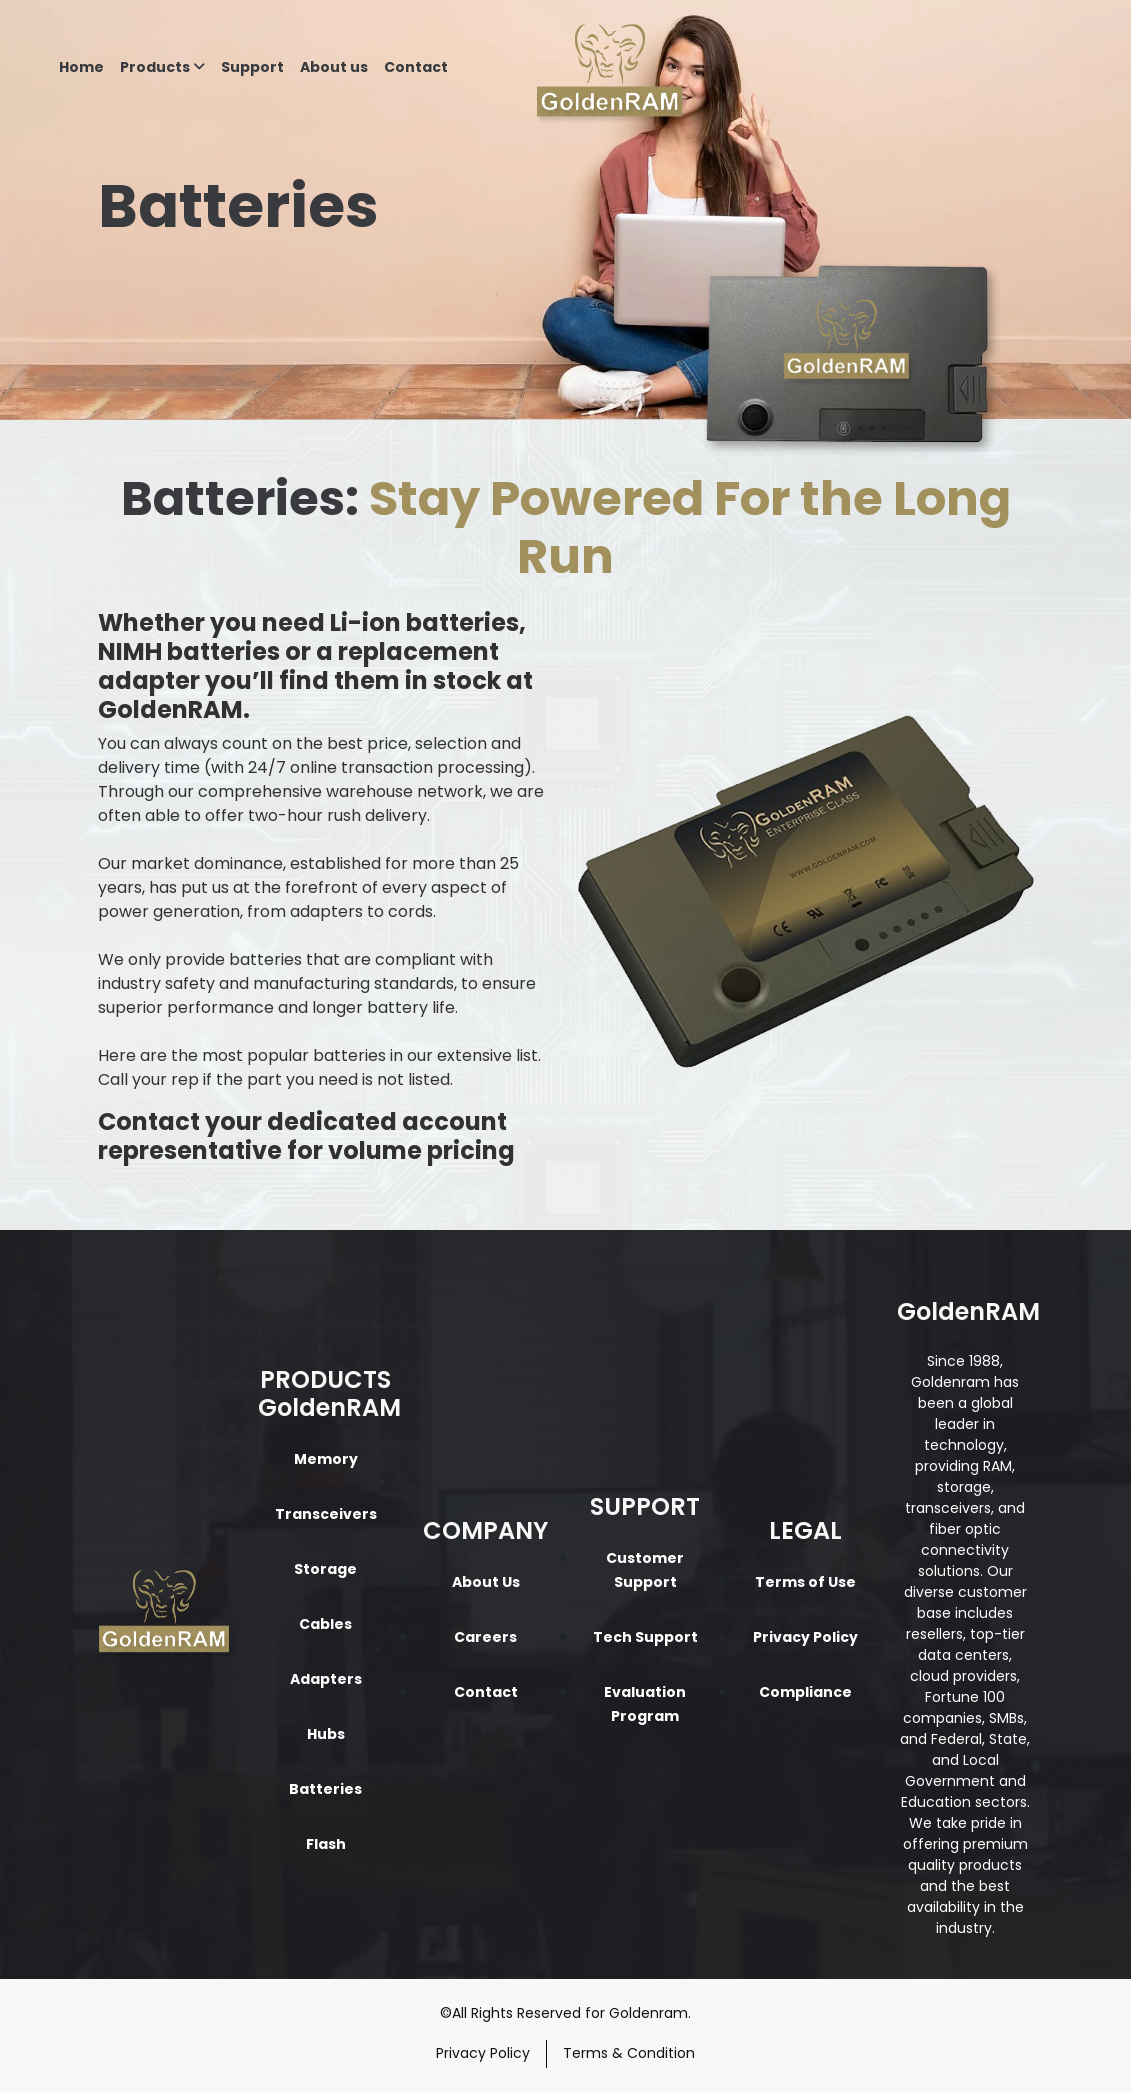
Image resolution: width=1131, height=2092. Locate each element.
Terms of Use (805, 1582)
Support (252, 67)
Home (81, 67)
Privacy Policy (805, 1637)
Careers (485, 1637)
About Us (486, 1582)
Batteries (325, 1789)
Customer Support (645, 1570)
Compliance (805, 1692)
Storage (325, 1569)
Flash (326, 1844)
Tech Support (645, 1637)
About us (334, 67)
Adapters (326, 1679)
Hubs (326, 1734)
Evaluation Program (645, 1704)
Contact (416, 67)
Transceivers (326, 1514)
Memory (326, 1459)
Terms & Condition (629, 2053)
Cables (325, 1624)
